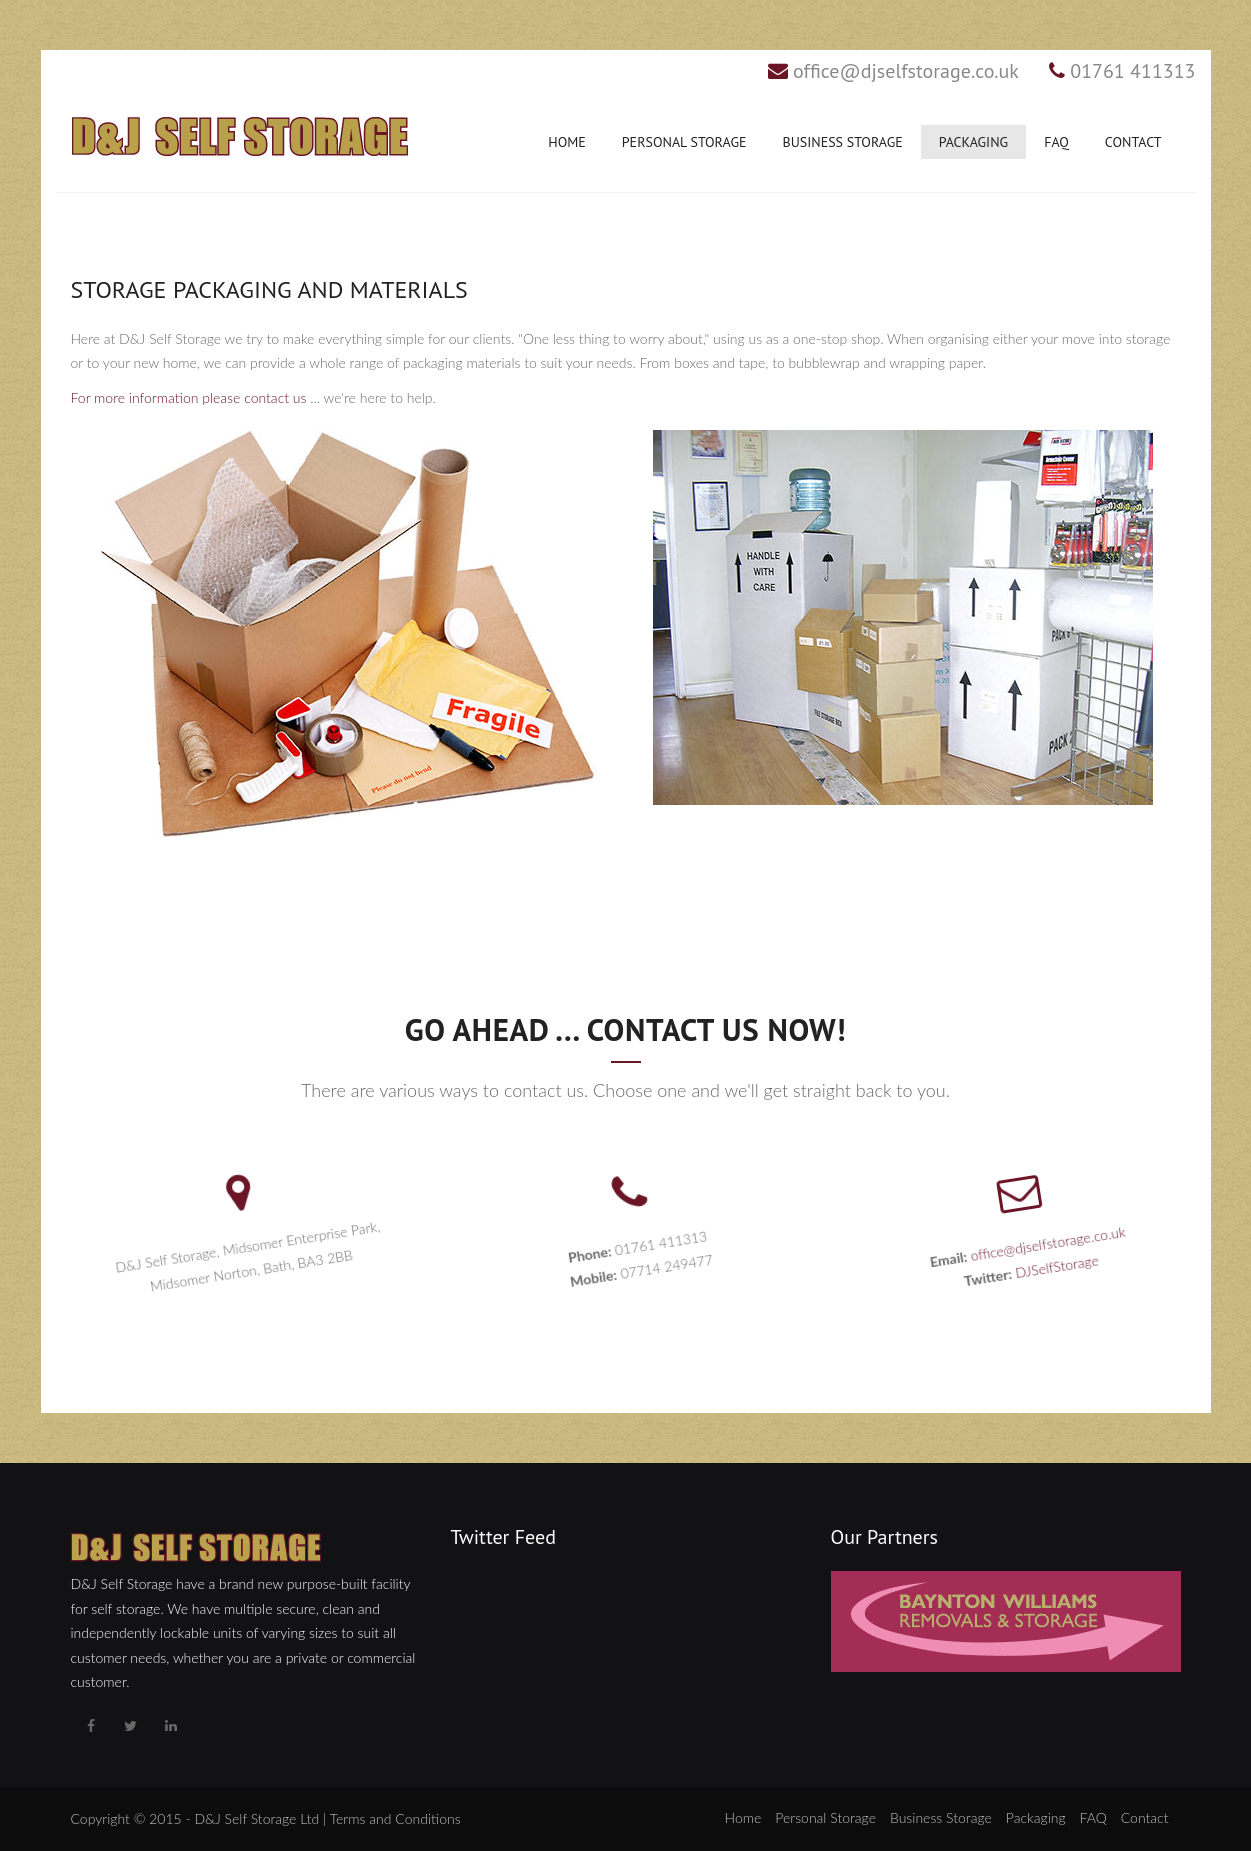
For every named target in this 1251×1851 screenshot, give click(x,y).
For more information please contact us (189, 397)
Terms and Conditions (395, 1818)
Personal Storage (684, 142)
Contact (1133, 142)
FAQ (1056, 142)
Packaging (973, 142)
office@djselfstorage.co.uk (906, 71)
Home (567, 142)
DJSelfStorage (1049, 1268)
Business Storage (842, 142)
